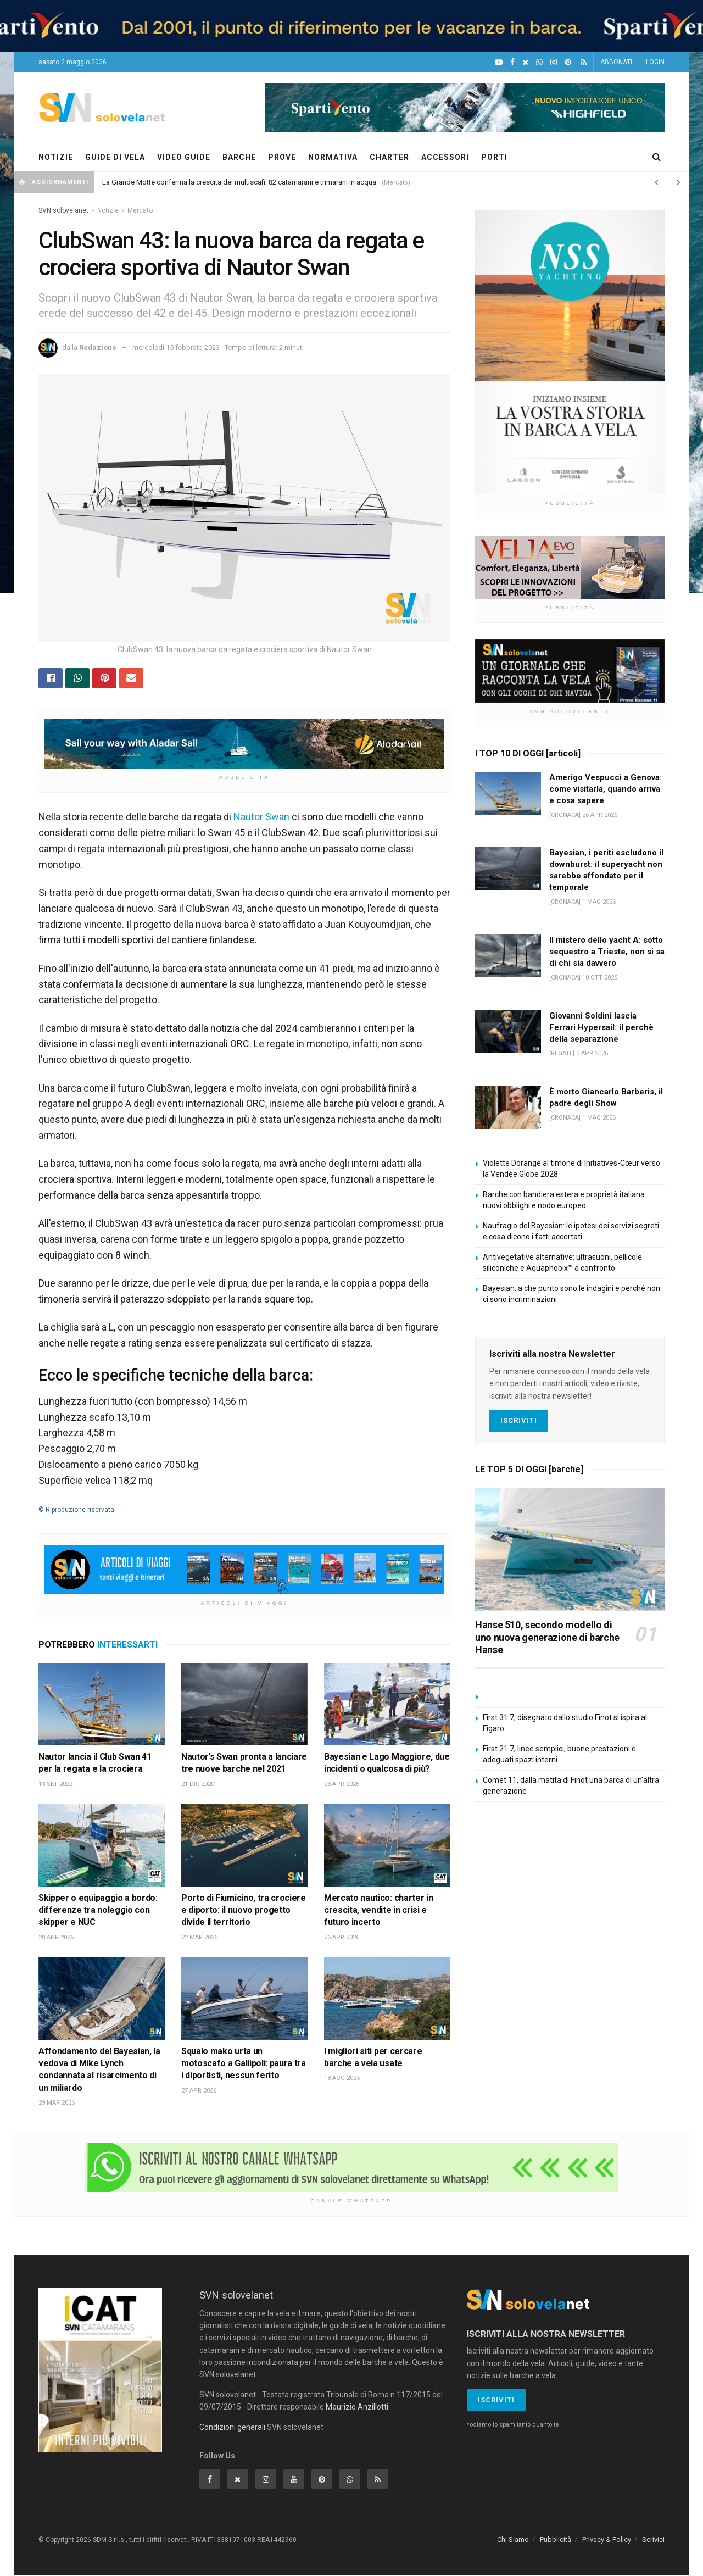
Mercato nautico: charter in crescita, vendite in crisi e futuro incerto (378, 1910)
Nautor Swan (261, 817)
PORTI (494, 157)
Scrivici (653, 2540)
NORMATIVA (333, 157)
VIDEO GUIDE (183, 157)
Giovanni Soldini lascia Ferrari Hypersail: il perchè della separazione (601, 1027)
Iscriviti (518, 1420)
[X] (525, 62)
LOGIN (655, 62)
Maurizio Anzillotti (357, 2407)
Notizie (108, 210)
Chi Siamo (513, 2540)
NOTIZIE (55, 157)
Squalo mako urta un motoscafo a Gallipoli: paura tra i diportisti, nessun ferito (243, 2063)
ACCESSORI (445, 157)
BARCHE (239, 157)
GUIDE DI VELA (115, 157)
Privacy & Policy (606, 2540)
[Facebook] (512, 62)
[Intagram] (553, 62)
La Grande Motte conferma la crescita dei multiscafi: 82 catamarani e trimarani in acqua (239, 182)
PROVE (282, 157)
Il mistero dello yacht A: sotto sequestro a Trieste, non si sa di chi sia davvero (607, 951)
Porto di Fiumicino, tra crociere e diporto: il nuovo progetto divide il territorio (243, 1910)
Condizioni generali (232, 2427)
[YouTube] (499, 62)
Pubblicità (555, 2540)
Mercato (140, 210)
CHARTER (389, 157)
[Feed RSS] (584, 62)
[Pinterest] (568, 62)
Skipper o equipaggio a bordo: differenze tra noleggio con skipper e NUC (98, 1910)
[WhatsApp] (539, 62)
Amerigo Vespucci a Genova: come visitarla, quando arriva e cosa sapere (605, 788)
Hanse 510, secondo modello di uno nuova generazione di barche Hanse (547, 1637)
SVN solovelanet (63, 210)
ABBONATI (616, 62)
